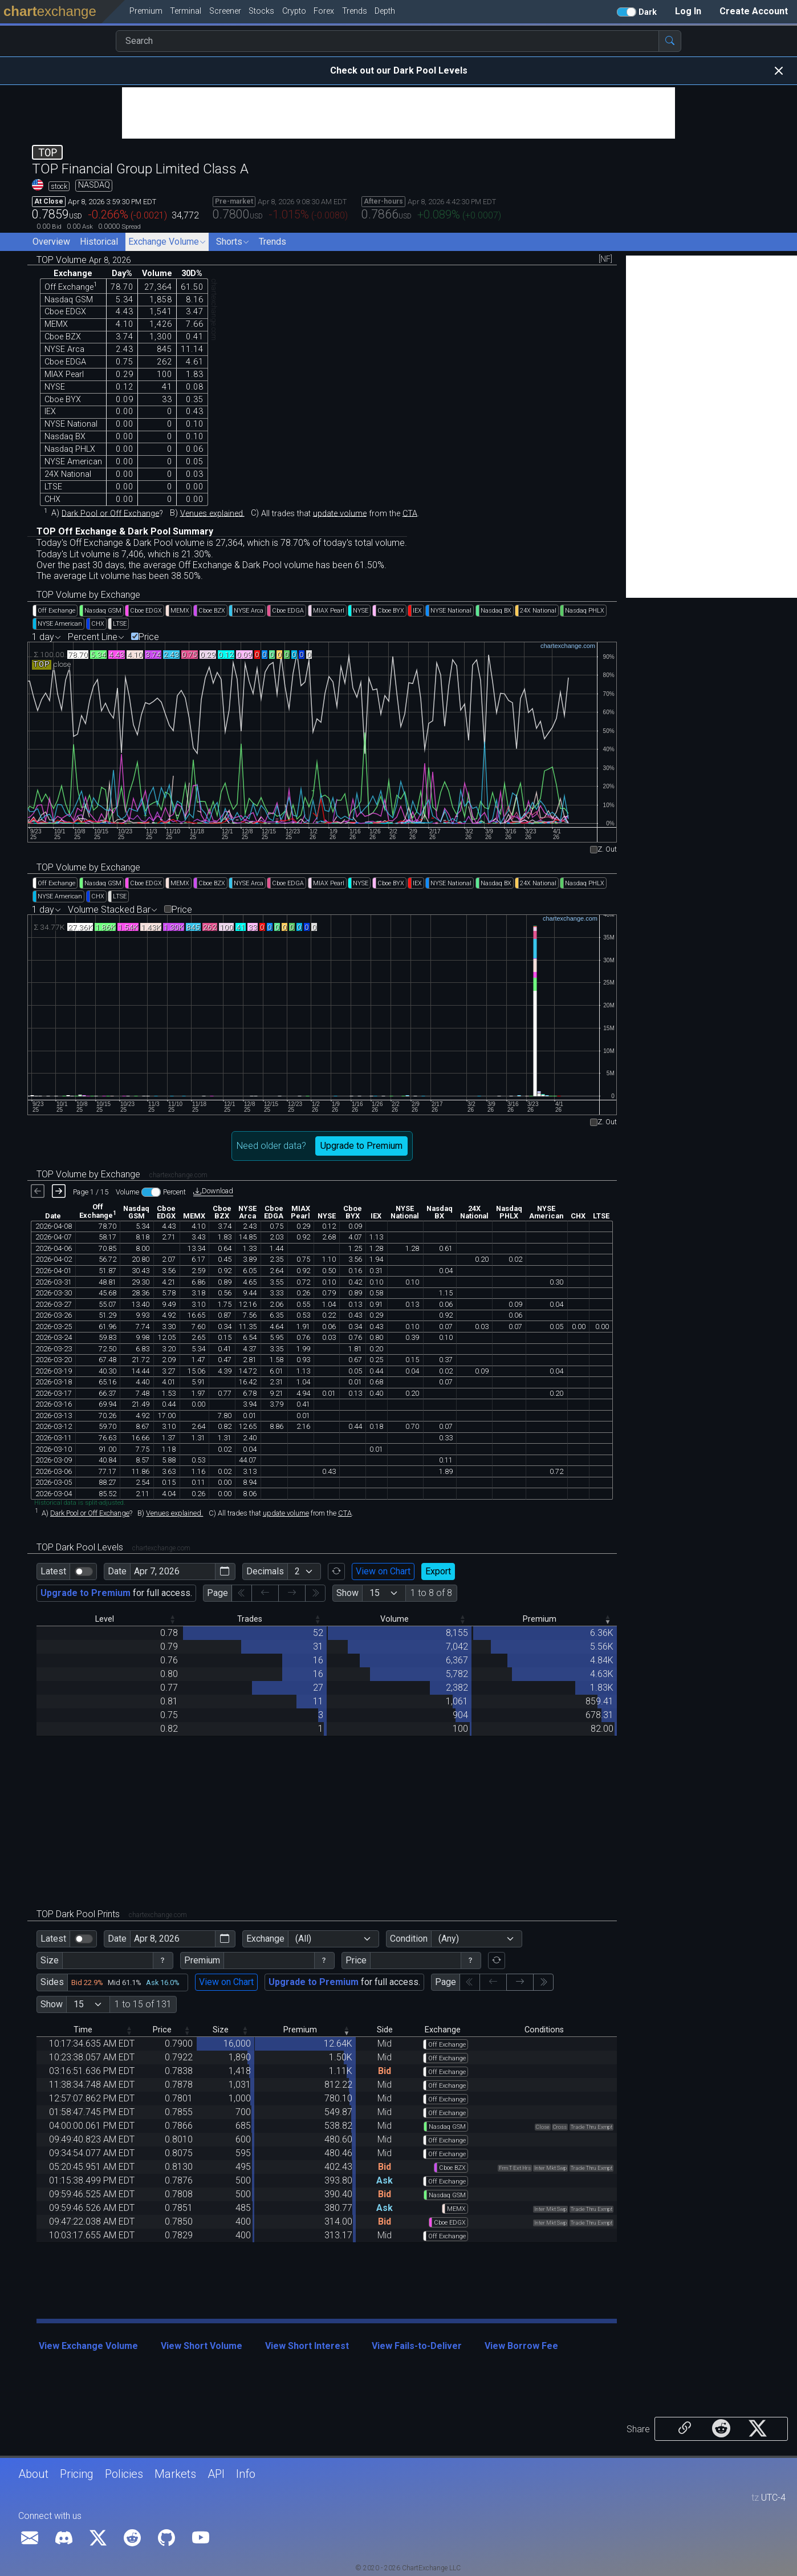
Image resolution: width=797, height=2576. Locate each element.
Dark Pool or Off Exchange (110, 513)
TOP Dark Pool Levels (113, 1547)
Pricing (76, 2474)
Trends (272, 241)
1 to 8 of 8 (431, 1592)
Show (347, 1592)
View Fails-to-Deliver (417, 2345)
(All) (303, 1938)
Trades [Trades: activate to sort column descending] (249, 1619)
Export (438, 1571)
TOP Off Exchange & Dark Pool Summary (124, 531)
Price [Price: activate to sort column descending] (162, 2030)
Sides (52, 1981)
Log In (688, 11)
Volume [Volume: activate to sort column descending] (394, 1619)
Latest (53, 1571)
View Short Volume (201, 2345)
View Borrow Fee (521, 2345)
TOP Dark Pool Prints (111, 1914)
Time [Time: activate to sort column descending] (83, 2030)
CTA (409, 513)
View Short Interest (307, 2345)
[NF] (605, 260)
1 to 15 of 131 (143, 2004)
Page (217, 1592)
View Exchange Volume (88, 2345)
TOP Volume (83, 259)
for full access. (116, 1592)
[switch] (84, 1571)
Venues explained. (212, 513)
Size (49, 1960)
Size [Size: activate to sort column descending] (221, 2030)
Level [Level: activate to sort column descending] (104, 1619)
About (33, 2474)
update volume (340, 513)
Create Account (753, 11)
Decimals (265, 1571)
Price (149, 637)
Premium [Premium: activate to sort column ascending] (539, 1619)
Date (117, 1571)
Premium (202, 1960)
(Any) (448, 1938)
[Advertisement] (398, 113)
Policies (124, 2474)
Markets (175, 2474)
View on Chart (383, 1571)
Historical (99, 241)
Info (245, 2474)
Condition (409, 1938)
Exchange (265, 1938)
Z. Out (607, 849)
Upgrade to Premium (361, 1145)
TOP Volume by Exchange (88, 594)
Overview (51, 241)
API (216, 2474)
